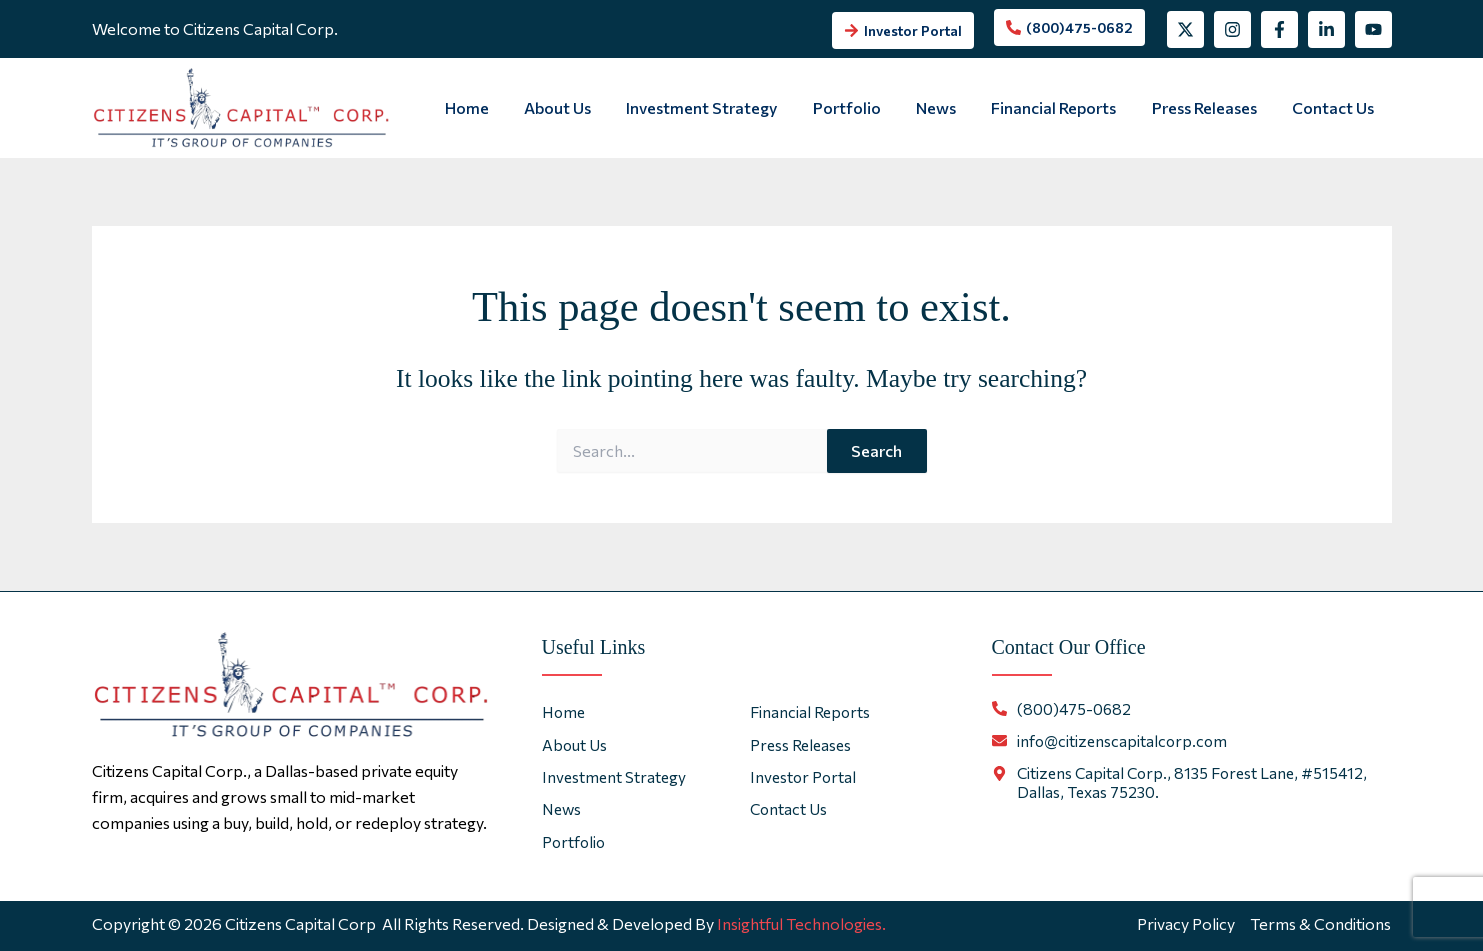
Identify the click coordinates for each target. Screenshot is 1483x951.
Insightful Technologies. (801, 923)
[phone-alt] (1069, 27)
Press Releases (1209, 107)
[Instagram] (1232, 29)
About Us (579, 107)
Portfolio (862, 107)
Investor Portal (804, 776)
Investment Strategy (720, 107)
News (948, 107)
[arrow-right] (903, 30)
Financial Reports (1062, 107)
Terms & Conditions (1320, 923)
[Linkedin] (1326, 29)
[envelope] (1111, 740)
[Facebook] (1279, 29)
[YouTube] (1373, 29)
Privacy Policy (1185, 923)
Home (492, 107)
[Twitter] (1185, 29)
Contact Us (1335, 107)
